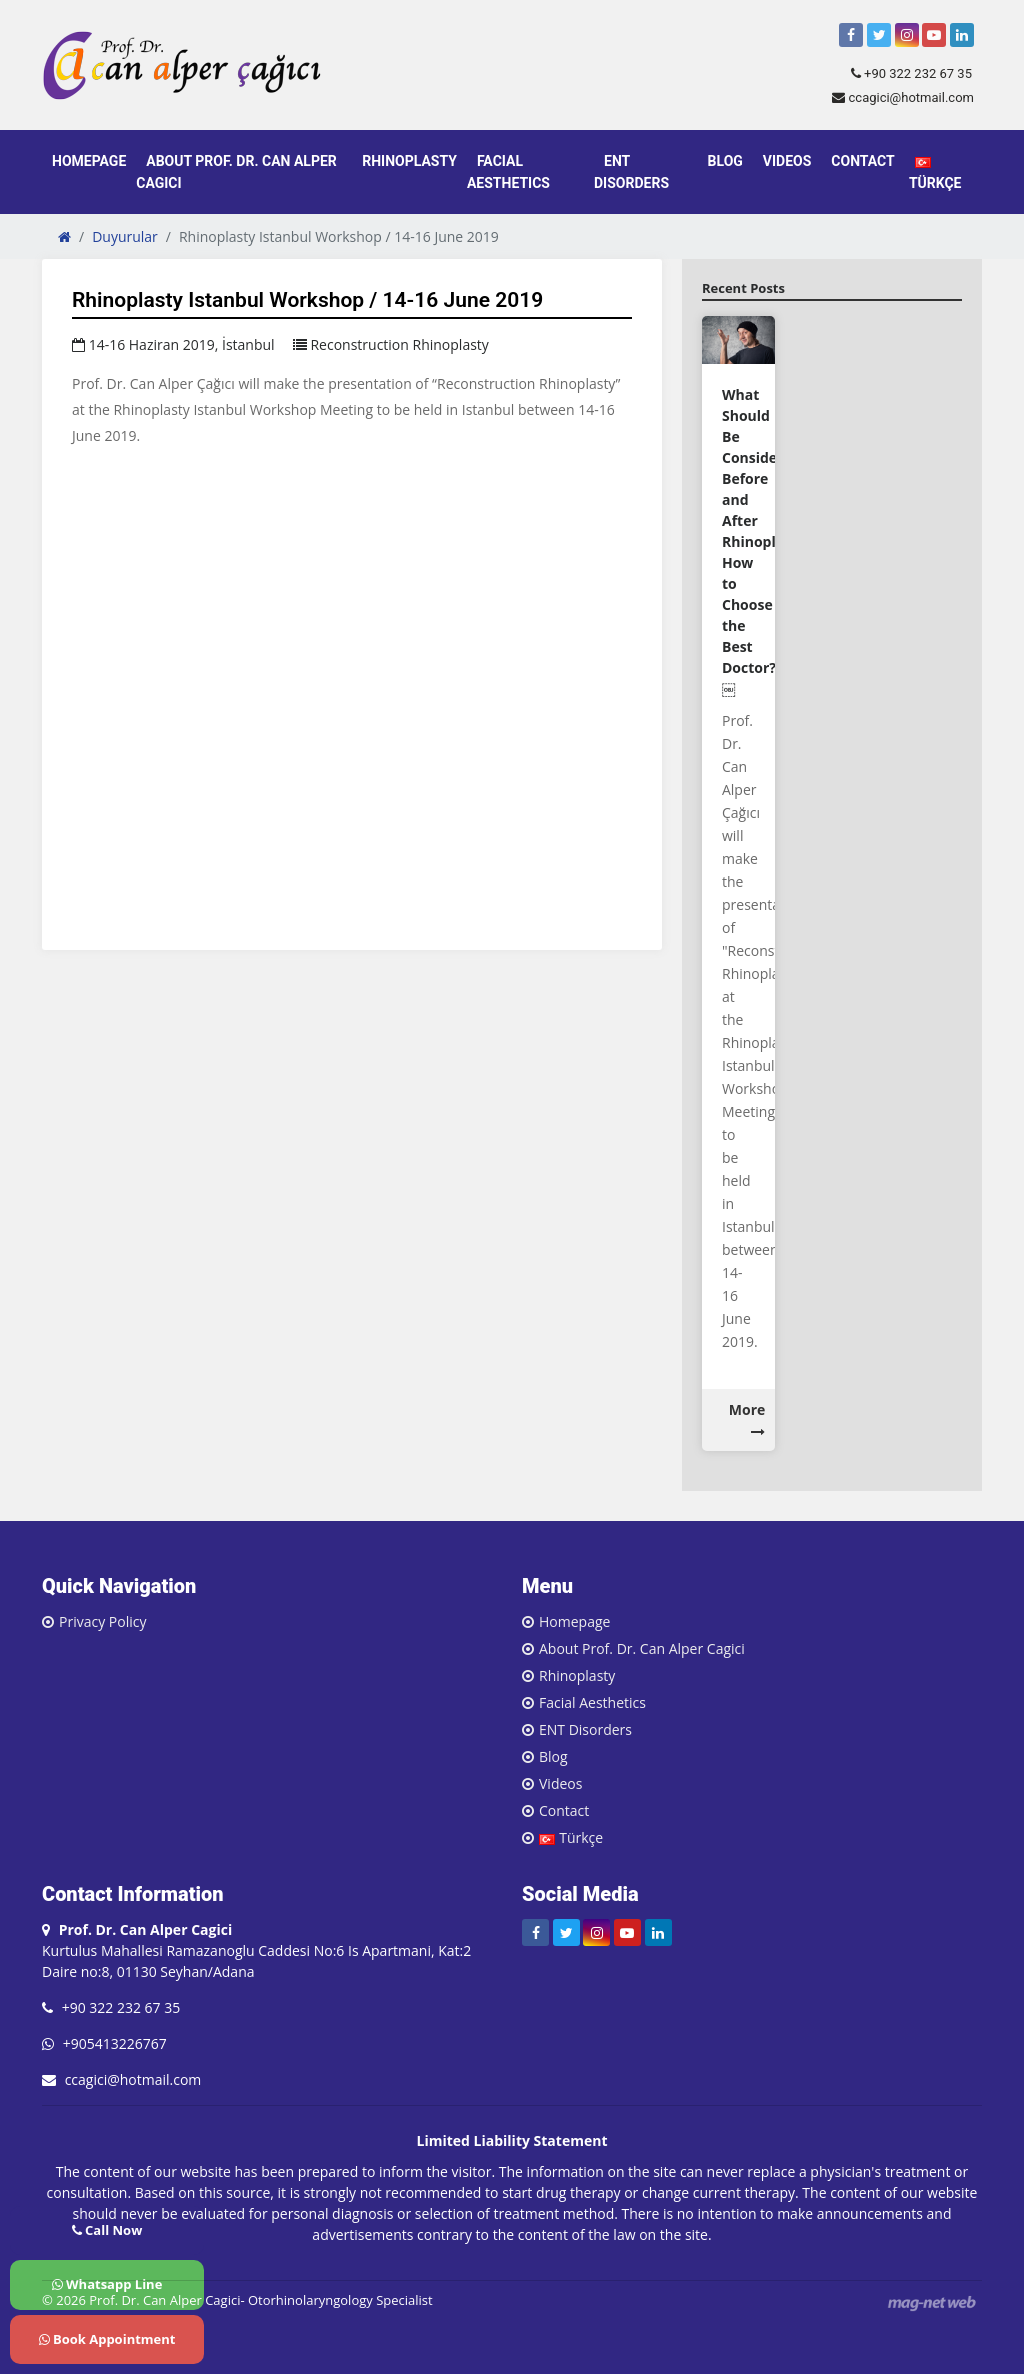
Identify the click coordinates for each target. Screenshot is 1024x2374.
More (747, 1419)
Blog (725, 161)
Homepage (89, 161)
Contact (862, 161)
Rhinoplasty (409, 161)
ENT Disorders (631, 172)
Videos (787, 161)
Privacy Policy (102, 1621)
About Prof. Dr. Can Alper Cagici (236, 172)
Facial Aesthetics (508, 172)
